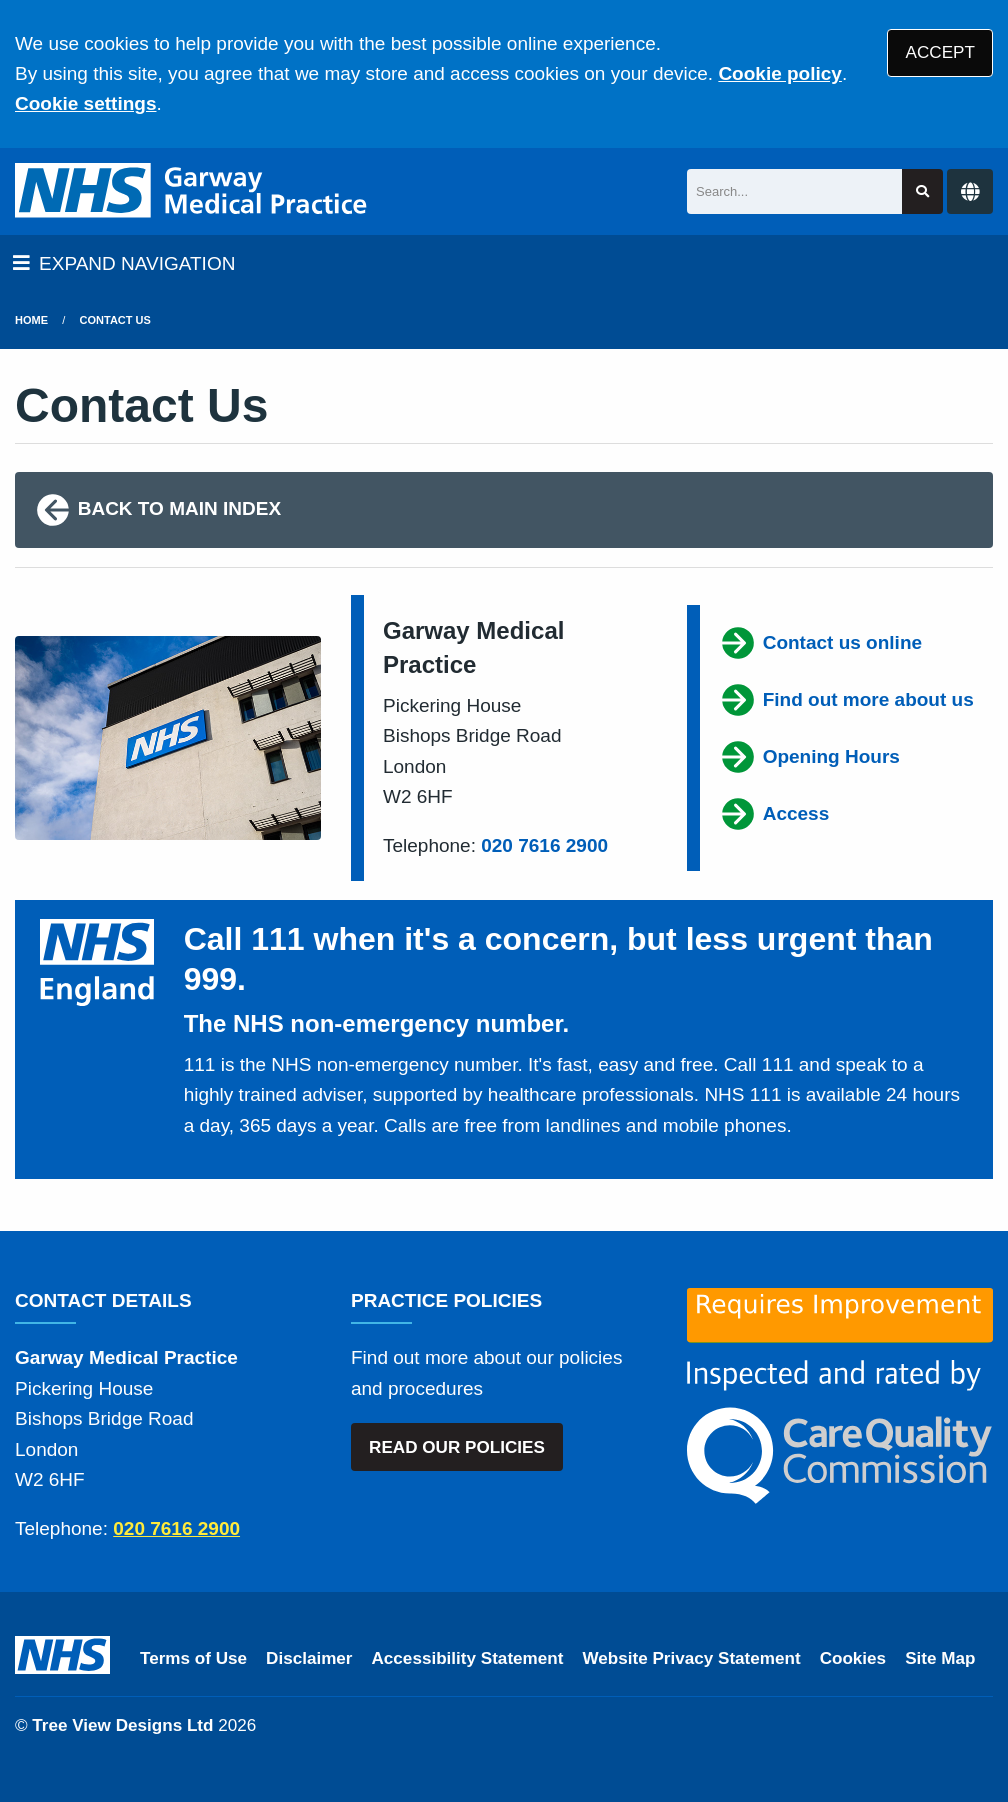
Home (31, 320)
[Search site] (922, 191)
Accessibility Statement (468, 1658)
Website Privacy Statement (691, 1658)
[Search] (794, 191)
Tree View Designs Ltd (122, 1725)
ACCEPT (940, 52)
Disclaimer (309, 1658)
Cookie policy (780, 73)
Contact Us (115, 320)
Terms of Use (193, 1658)
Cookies (853, 1658)
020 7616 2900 (544, 845)
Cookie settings (85, 103)
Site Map (940, 1658)
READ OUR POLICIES (457, 1447)
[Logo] (192, 191)
